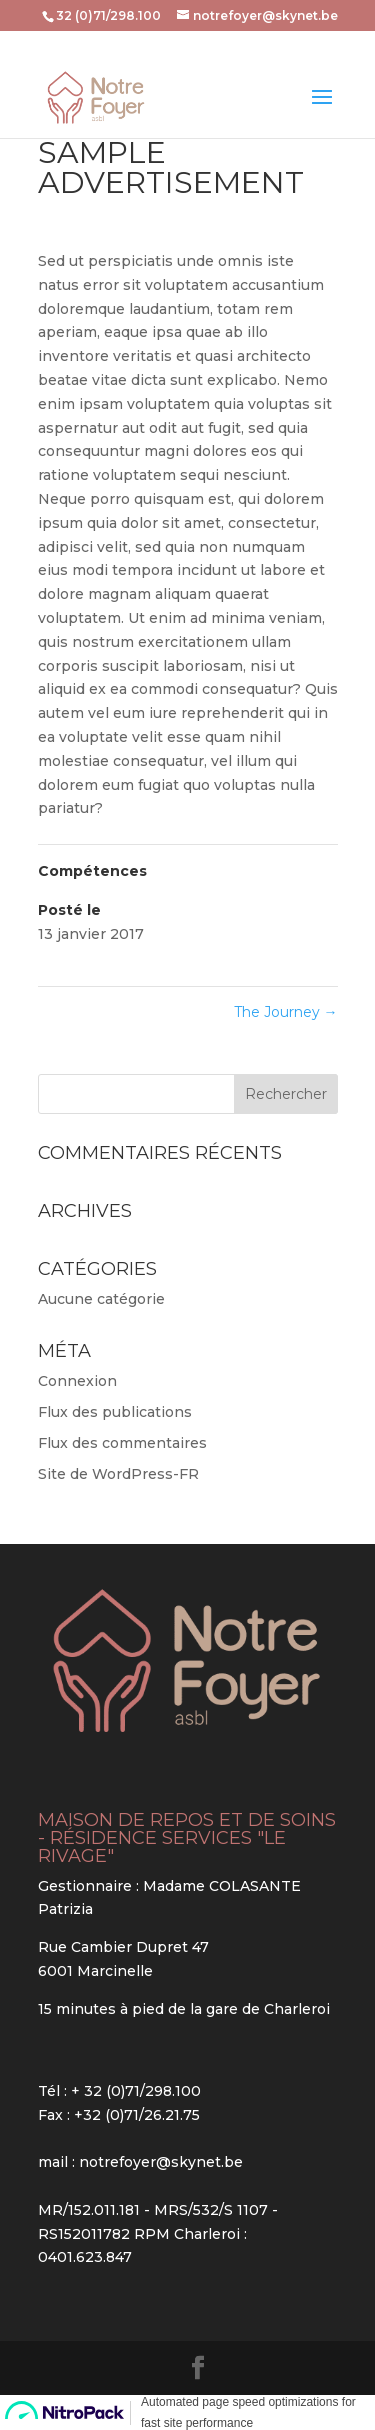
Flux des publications (115, 1412)
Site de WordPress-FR (118, 1474)
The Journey (286, 1012)
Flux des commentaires (122, 1443)
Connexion (77, 1381)
